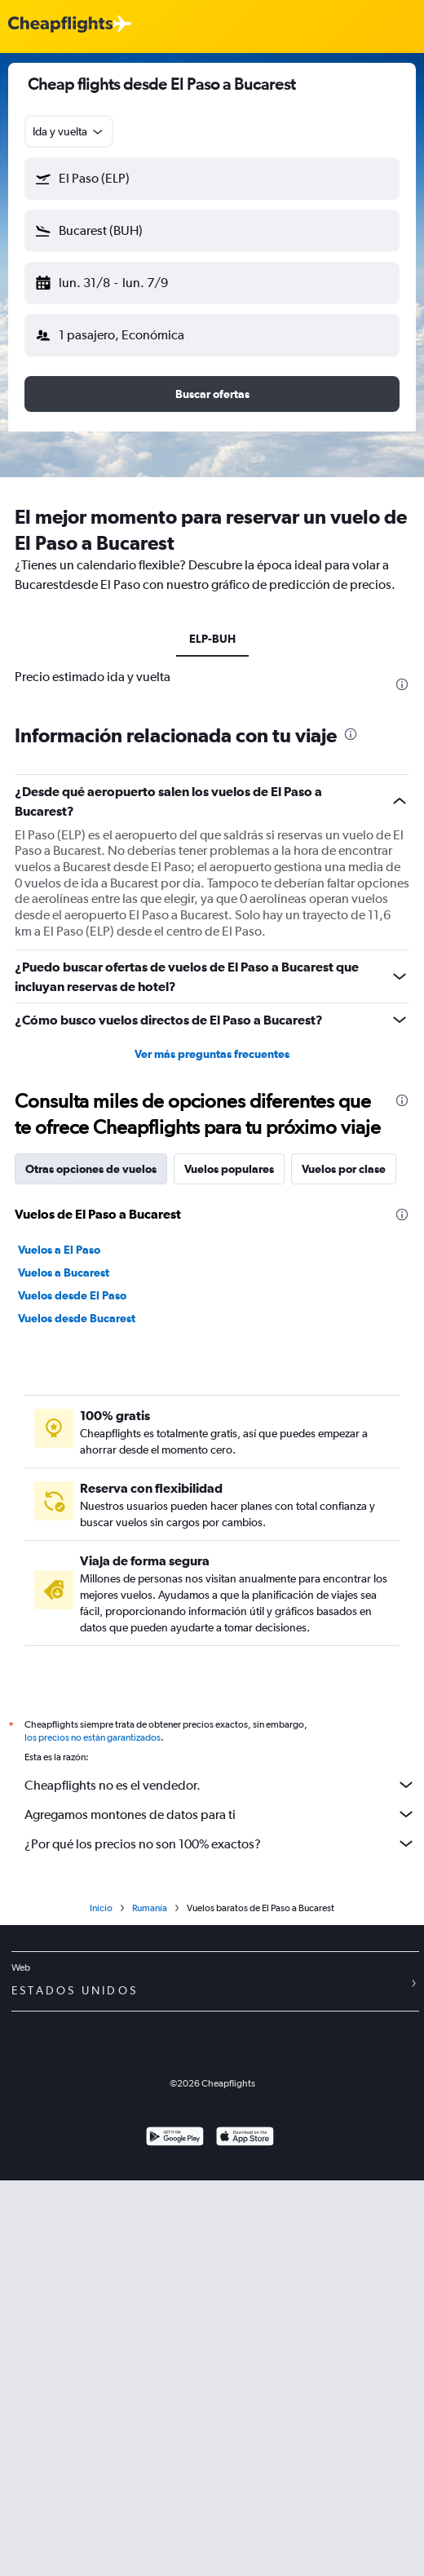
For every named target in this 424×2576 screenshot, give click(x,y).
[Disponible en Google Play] (175, 2138)
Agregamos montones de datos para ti (220, 1814)
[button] (212, 178)
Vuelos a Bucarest (63, 1272)
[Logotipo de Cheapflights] (60, 25)
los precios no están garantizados (92, 1737)
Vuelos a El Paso (59, 1249)
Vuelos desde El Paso (72, 1295)
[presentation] (402, 684)
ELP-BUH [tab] (212, 638)
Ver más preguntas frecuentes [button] (212, 1053)
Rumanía (149, 1908)
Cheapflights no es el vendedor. (220, 1785)
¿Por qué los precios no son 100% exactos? (220, 1843)
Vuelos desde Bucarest (76, 1318)
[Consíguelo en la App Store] (245, 2138)
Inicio (101, 1908)
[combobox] (68, 131)
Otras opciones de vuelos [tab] (91, 1168)
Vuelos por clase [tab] (344, 1168)
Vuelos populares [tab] (229, 1168)
